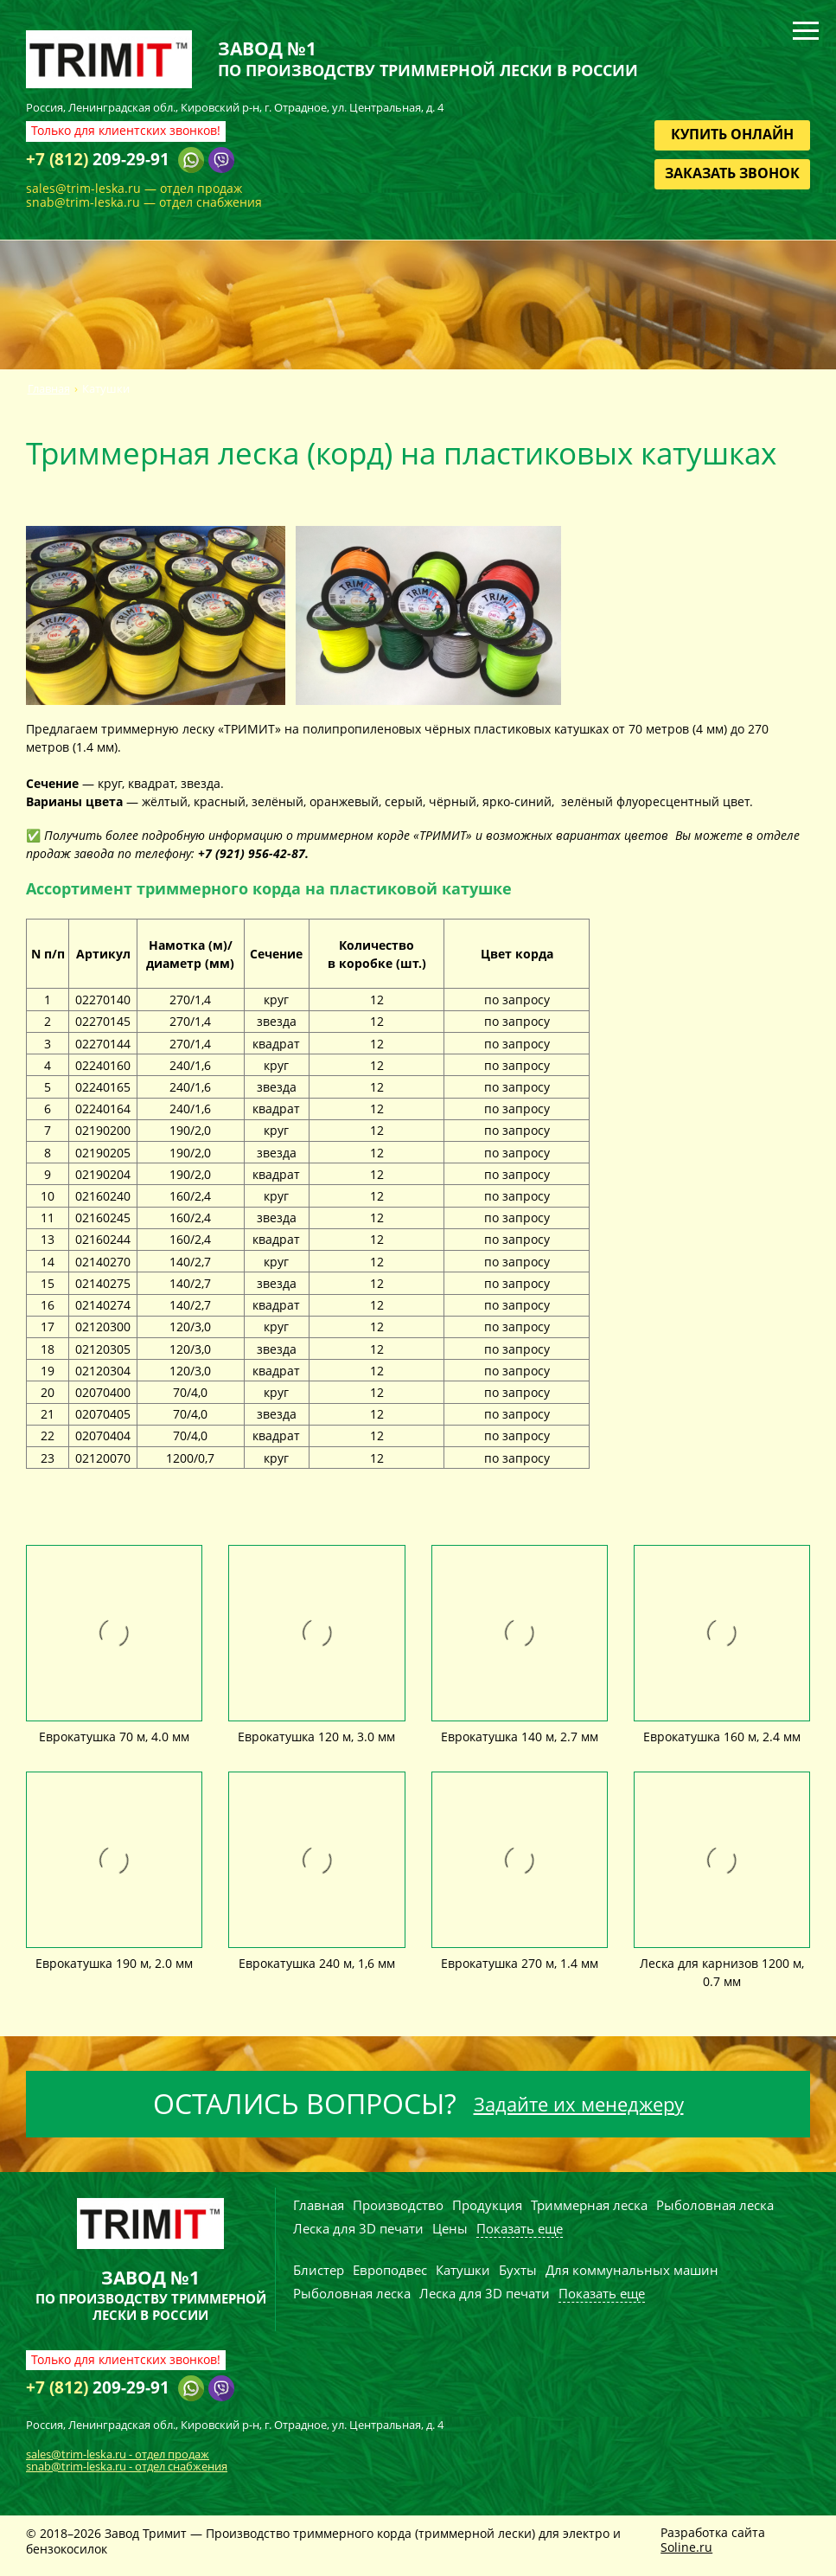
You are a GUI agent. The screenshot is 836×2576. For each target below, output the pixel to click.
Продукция (487, 2205)
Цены (450, 2228)
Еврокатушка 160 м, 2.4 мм (722, 1736)
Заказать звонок (732, 173)
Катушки (463, 2269)
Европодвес (390, 2269)
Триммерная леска (589, 2205)
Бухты (518, 2269)
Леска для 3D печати (358, 2228)
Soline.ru (686, 2547)
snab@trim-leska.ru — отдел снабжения (144, 202)
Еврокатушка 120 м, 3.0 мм (316, 1736)
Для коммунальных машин (632, 2269)
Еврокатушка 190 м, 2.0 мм (114, 1963)
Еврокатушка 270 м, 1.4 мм (519, 1963)
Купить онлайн (732, 134)
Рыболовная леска (715, 2205)
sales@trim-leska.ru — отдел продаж (134, 188)
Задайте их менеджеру (579, 2104)
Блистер (318, 2269)
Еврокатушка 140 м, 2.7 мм (519, 1736)
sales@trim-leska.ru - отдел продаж (117, 2454)
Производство (398, 2205)
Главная (49, 388)
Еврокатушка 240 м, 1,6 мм (317, 1963)
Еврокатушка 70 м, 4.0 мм (114, 1736)
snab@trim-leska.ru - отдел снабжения (126, 2466)
